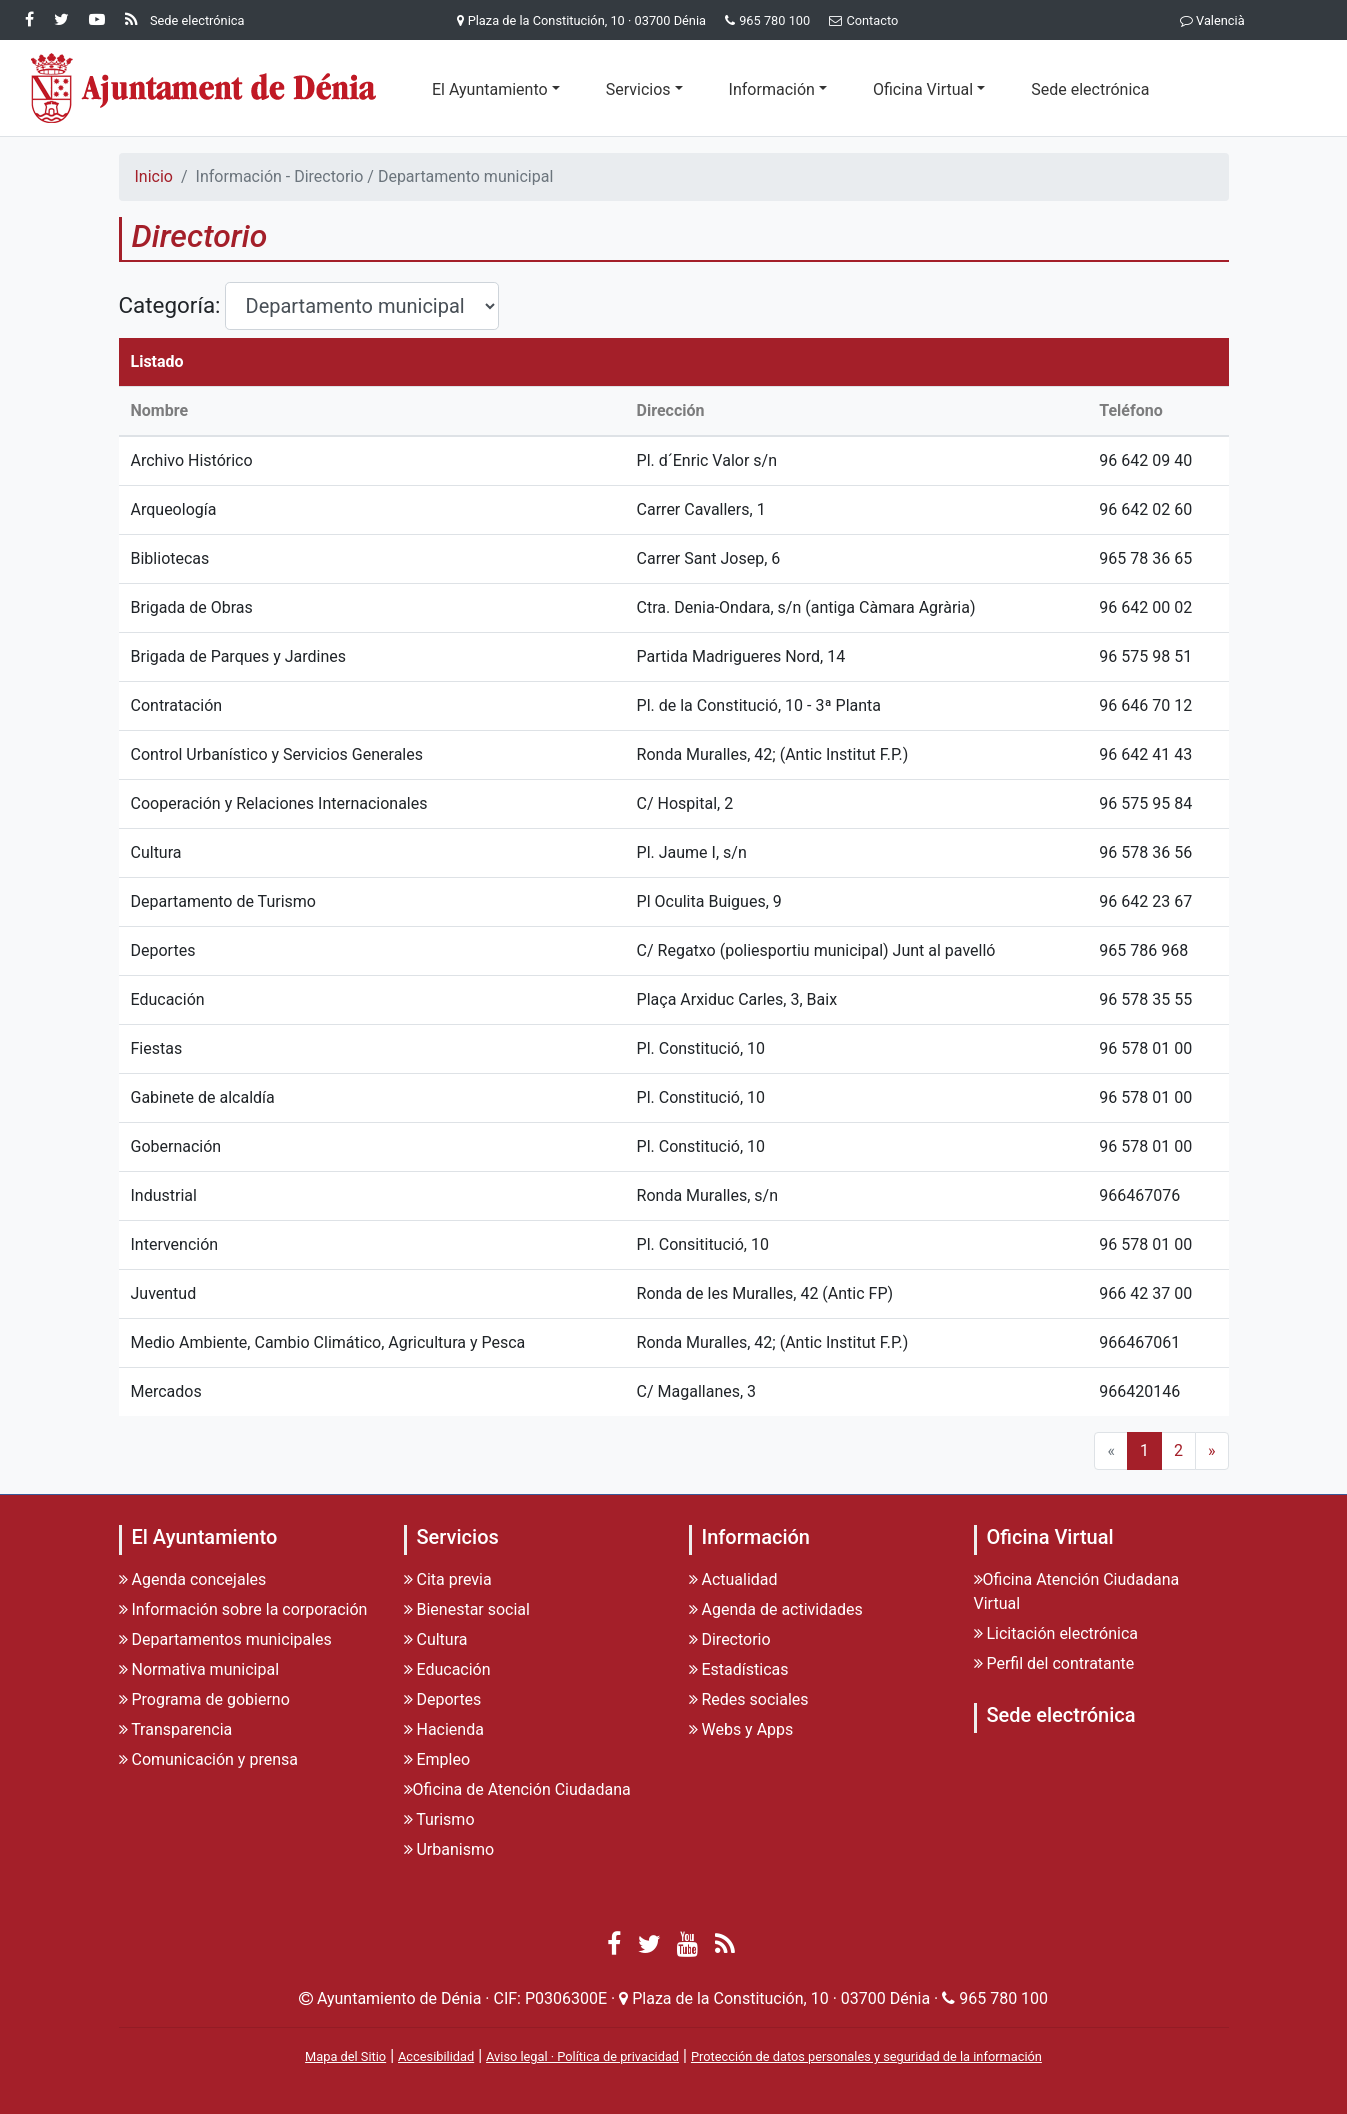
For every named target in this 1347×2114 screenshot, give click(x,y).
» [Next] (1212, 1450)
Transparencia (176, 1729)
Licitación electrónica (1056, 1633)
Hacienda (444, 1729)
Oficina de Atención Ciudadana (517, 1789)
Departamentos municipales (225, 1639)
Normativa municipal (199, 1669)
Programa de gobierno (204, 1699)
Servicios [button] (638, 89)
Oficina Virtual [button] (923, 89)
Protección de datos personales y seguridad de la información (866, 2056)
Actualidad (733, 1579)
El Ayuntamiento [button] (490, 89)
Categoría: (170, 305)
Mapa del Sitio (345, 2056)
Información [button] (772, 89)
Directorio (730, 1639)
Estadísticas (739, 1669)
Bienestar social (467, 1609)
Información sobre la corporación (243, 1609)
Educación (447, 1669)
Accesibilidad (436, 2056)
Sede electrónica (1090, 89)
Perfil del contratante (1054, 1663)
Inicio (154, 176)
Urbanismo (449, 1849)
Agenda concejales (193, 1579)
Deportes (443, 1699)
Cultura (436, 1639)
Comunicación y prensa (208, 1759)
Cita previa (448, 1579)
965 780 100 (774, 20)
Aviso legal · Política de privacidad (582, 2056)
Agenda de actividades (776, 1609)
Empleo (437, 1759)
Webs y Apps (741, 1729)
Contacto (859, 20)
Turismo (439, 1819)
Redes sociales (749, 1699)
